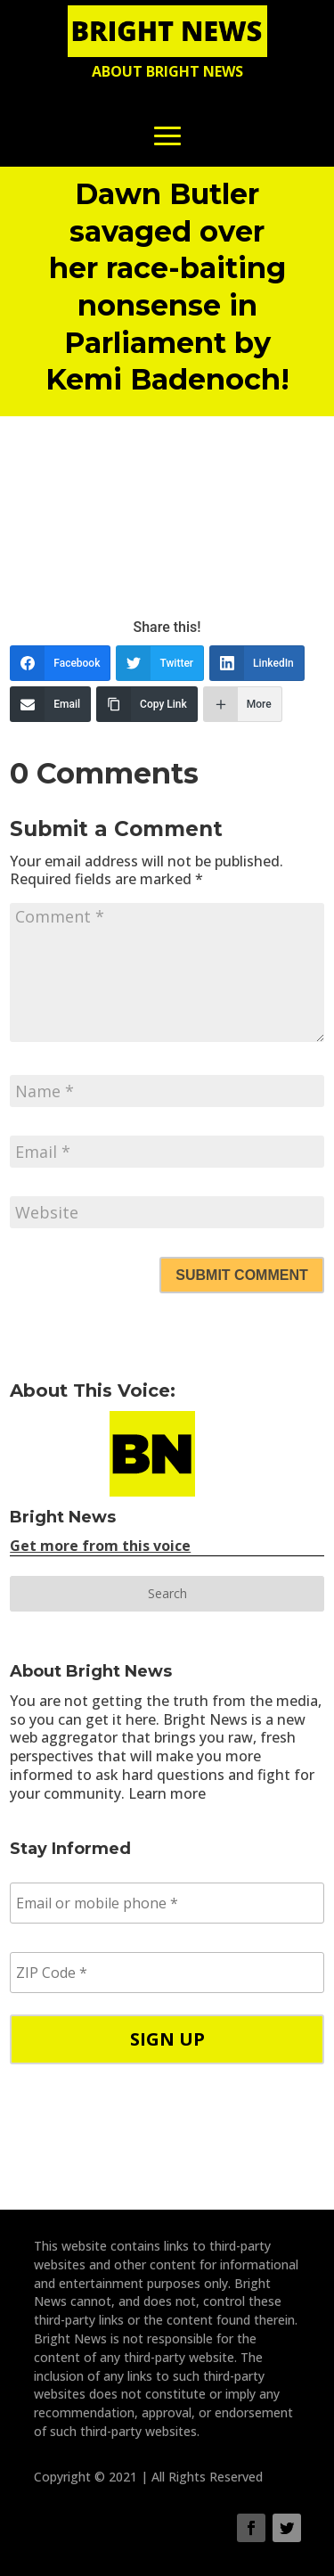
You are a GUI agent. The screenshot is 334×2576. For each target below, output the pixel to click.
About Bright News (167, 71)
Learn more (167, 1793)
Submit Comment (241, 1275)
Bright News (63, 1517)
